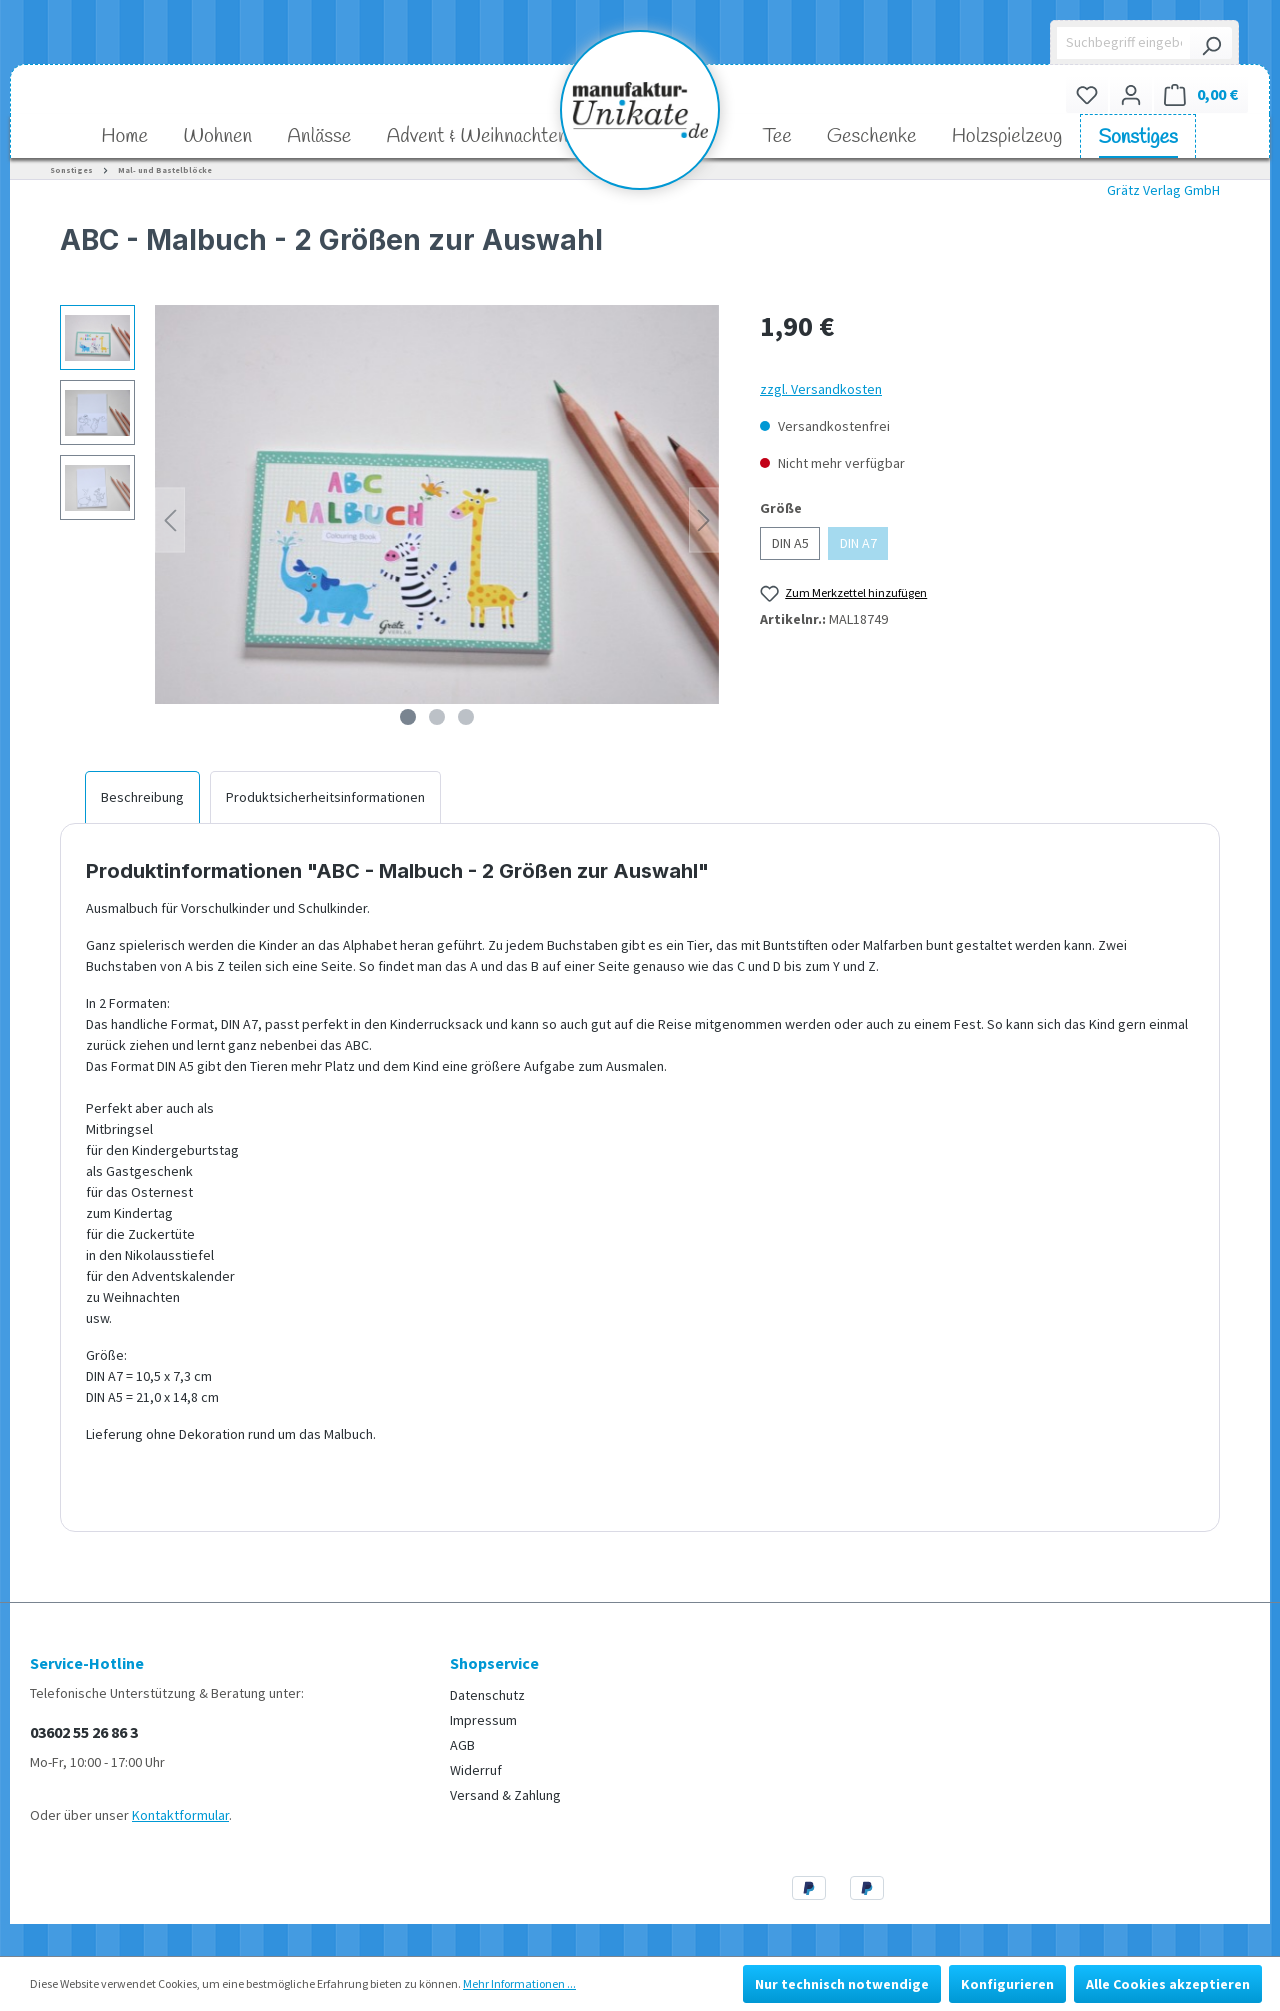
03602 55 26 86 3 (84, 1732)
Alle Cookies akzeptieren (1168, 1984)
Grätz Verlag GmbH (1163, 190)
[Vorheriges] (170, 520)
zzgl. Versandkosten (821, 389)
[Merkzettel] (1087, 94)
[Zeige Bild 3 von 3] (466, 717)
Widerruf (476, 1770)
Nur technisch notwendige (842, 1984)
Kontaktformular (180, 1815)
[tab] (142, 797)
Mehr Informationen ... (519, 1983)
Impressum (483, 1720)
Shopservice (494, 1663)
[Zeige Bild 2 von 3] (437, 717)
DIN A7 (858, 543)
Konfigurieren (1007, 1984)
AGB (462, 1745)
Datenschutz (487, 1695)
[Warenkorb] (1201, 94)
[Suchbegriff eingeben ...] (1124, 43)
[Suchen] (1211, 43)
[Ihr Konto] (1131, 94)
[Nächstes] (704, 520)
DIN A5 (790, 543)
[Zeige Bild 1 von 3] (408, 717)
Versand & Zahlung (505, 1795)
